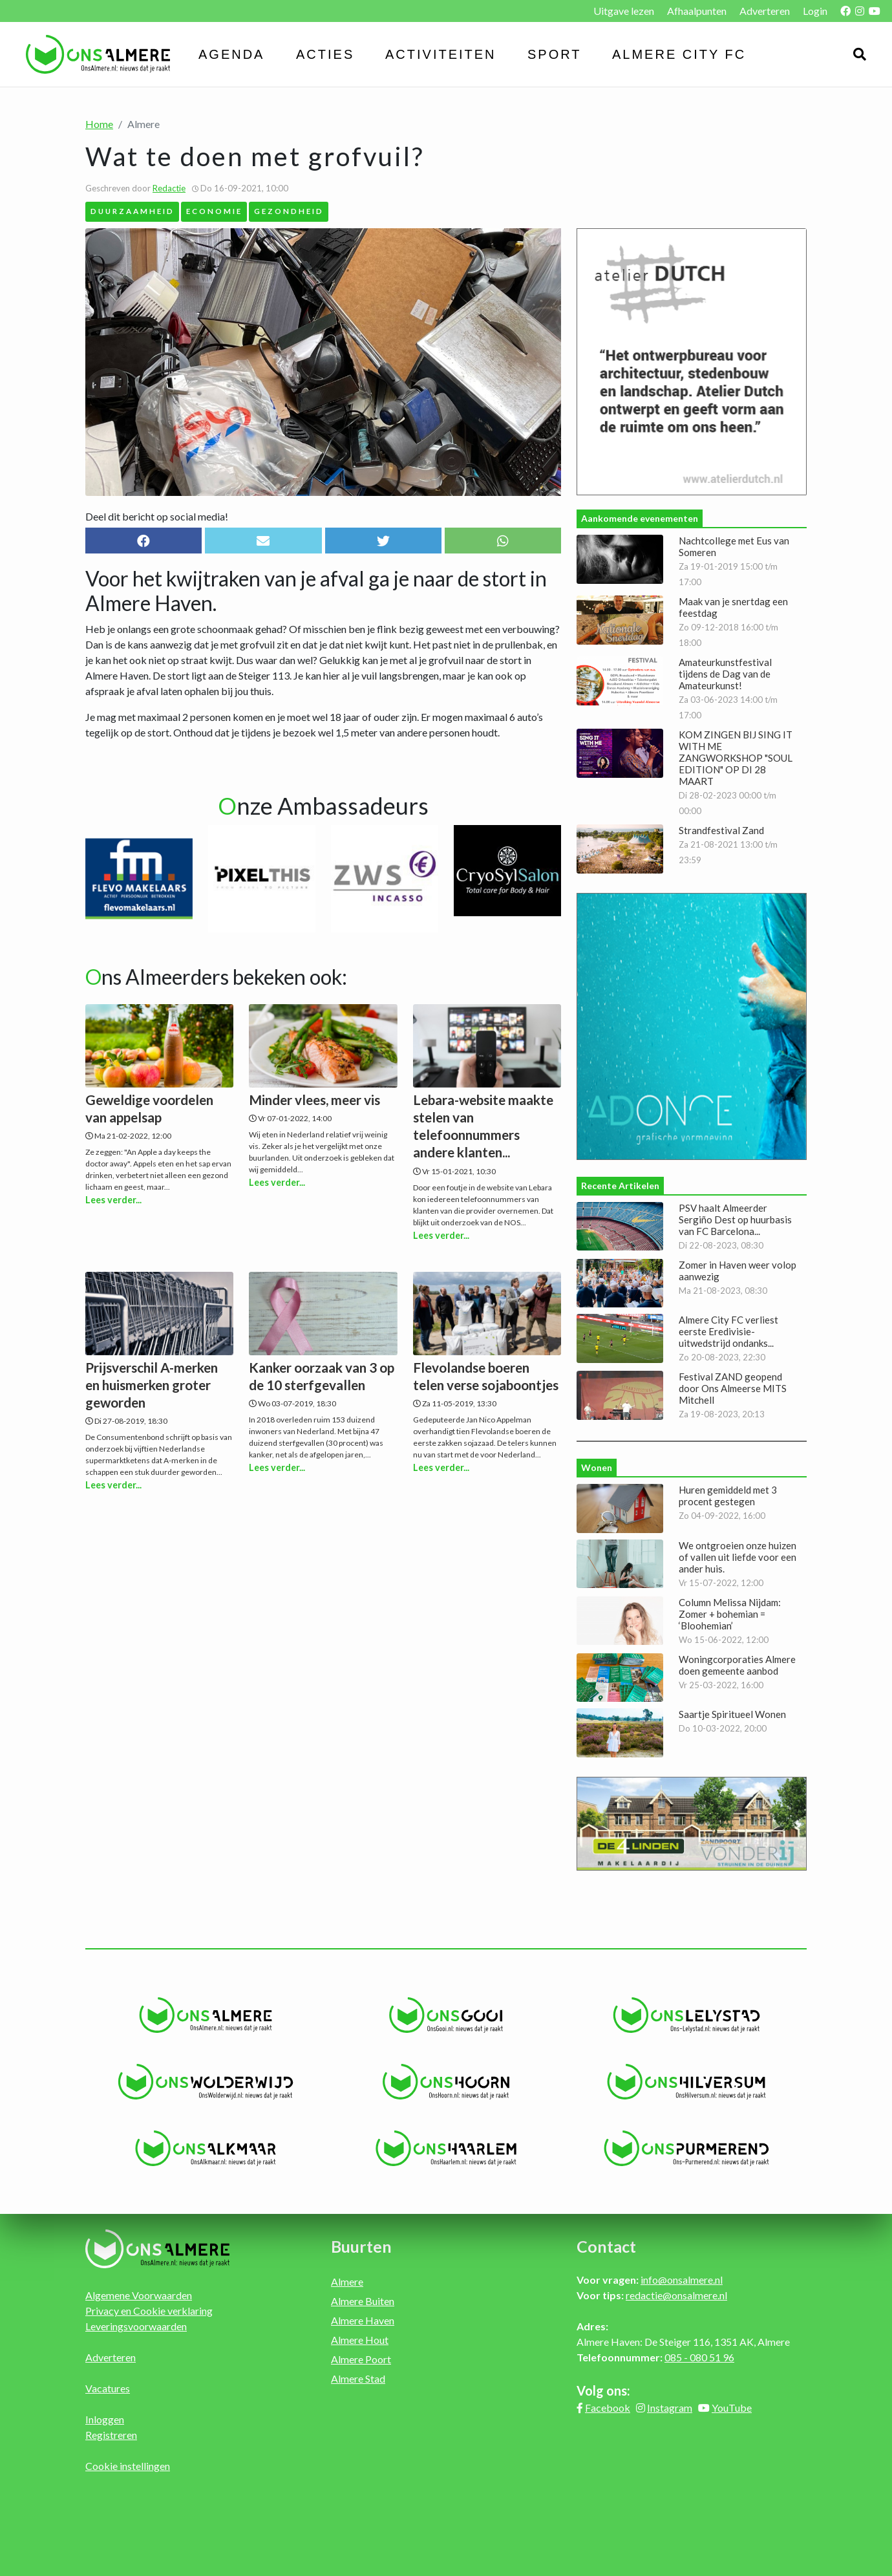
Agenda (231, 54)
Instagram (669, 2407)
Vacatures (107, 2388)
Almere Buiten (362, 2301)
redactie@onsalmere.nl (676, 2295)
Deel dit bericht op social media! (156, 516)
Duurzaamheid (132, 210)
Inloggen (104, 2419)
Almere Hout (359, 2340)
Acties (325, 54)
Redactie (169, 188)
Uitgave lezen (623, 11)
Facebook (607, 2407)
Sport (554, 54)
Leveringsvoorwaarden (136, 2326)
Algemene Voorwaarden (138, 2295)
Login (815, 11)
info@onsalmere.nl (682, 2279)
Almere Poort (361, 2359)
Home (99, 124)
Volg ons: (603, 2390)
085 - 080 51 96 (699, 2357)
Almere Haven (362, 2320)
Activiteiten (440, 54)
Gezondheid (289, 210)
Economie (214, 210)
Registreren (111, 2435)
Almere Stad (358, 2378)
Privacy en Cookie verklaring (149, 2310)
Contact (606, 2246)
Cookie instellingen (127, 2466)
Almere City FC (679, 54)
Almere (347, 2281)
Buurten (361, 2246)
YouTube (732, 2407)
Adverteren (764, 11)
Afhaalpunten (697, 11)
